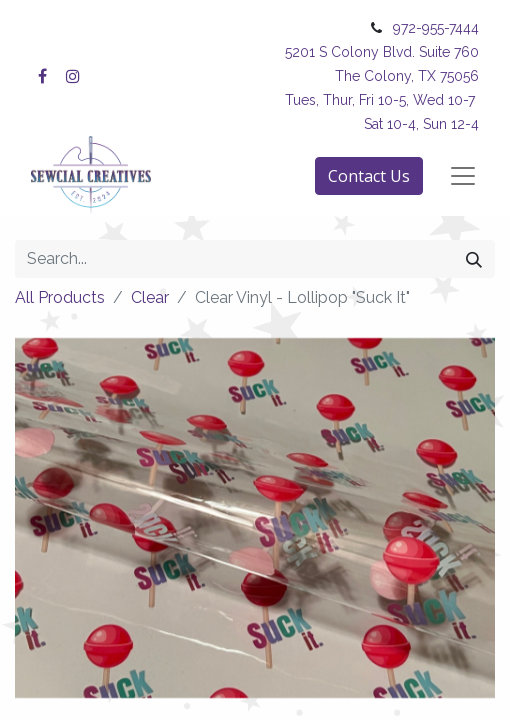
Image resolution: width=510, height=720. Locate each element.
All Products (60, 297)
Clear (150, 297)
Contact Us (369, 176)
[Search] (474, 259)
